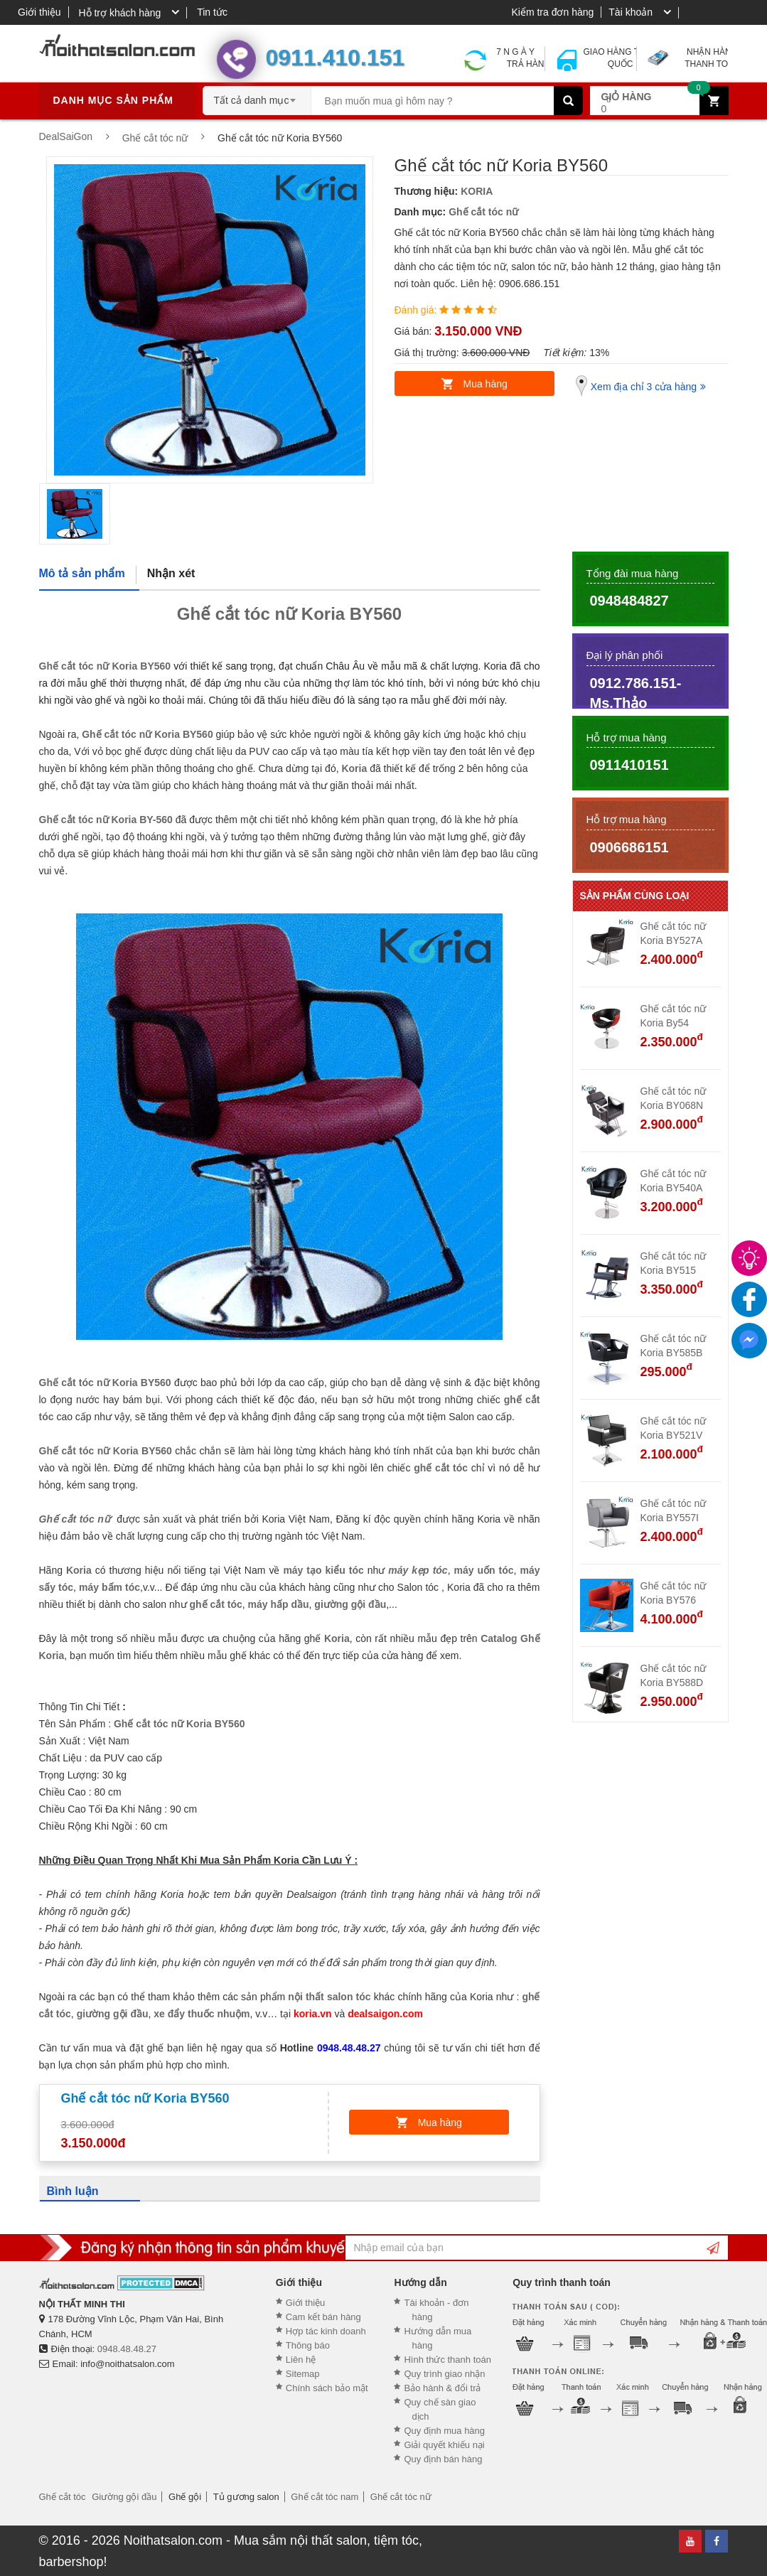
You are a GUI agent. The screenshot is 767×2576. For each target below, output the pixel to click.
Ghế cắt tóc (62, 2496)
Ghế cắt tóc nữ (483, 212)
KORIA (477, 191)
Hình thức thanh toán (447, 2359)
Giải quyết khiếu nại (444, 2445)
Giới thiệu (39, 12)
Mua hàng (485, 384)
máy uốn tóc (484, 1570)
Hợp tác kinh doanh (326, 2331)
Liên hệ (301, 2359)
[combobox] (257, 96)
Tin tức (212, 12)
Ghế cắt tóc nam (324, 2496)
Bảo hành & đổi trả (442, 2388)
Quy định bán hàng (443, 2459)
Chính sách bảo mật (327, 2388)
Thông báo (308, 2345)
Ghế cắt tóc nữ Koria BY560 (105, 666)
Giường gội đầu (124, 2496)
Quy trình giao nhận (444, 2373)
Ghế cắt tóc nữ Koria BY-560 (106, 819)
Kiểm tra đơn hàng (552, 12)
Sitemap (303, 2373)
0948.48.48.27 (126, 2349)
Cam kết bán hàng (323, 2317)
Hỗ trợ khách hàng (119, 12)
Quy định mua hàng (444, 2430)
